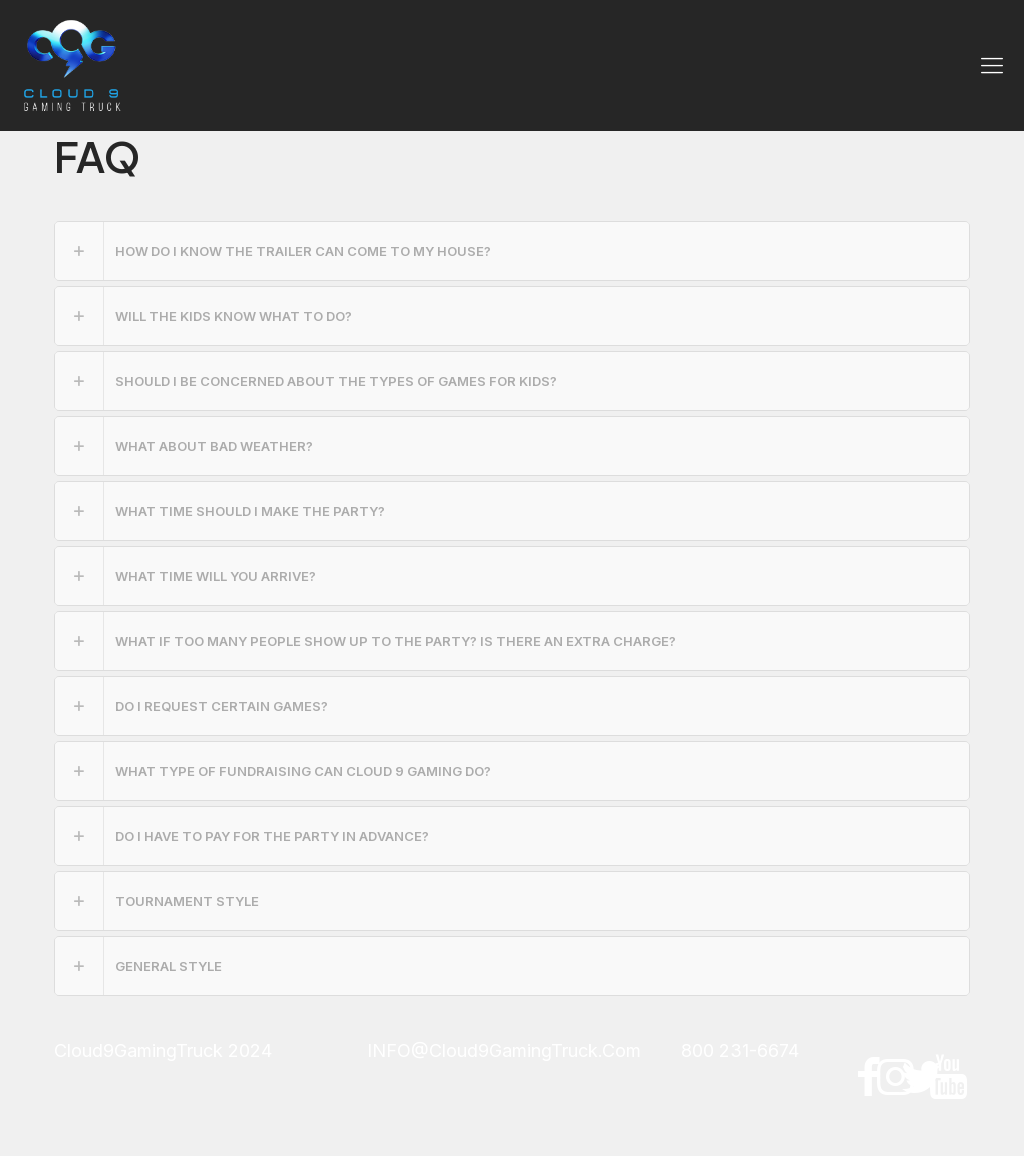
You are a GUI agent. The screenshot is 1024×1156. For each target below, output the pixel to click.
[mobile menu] (992, 65)
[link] (512, 251)
